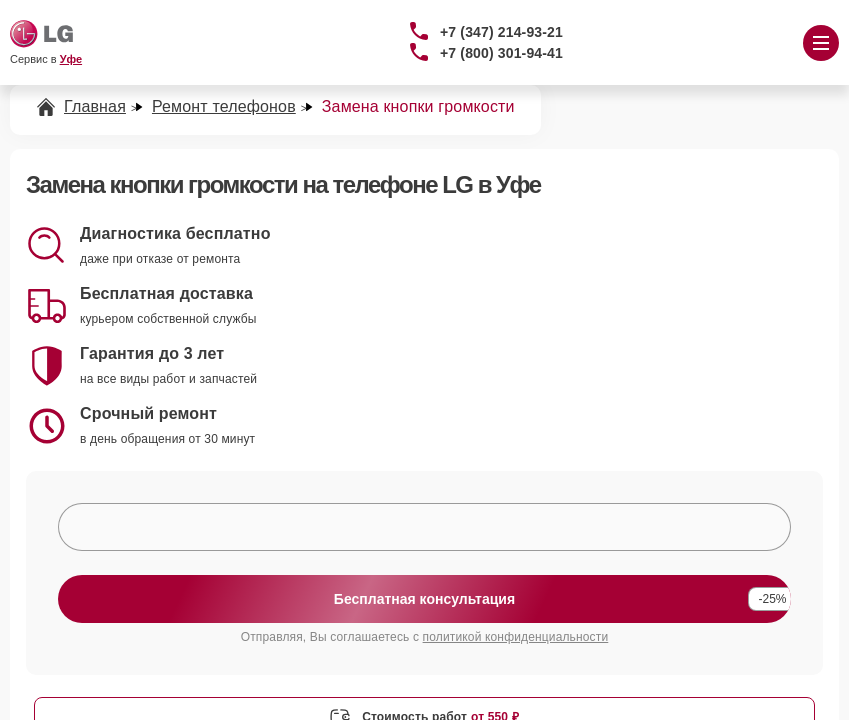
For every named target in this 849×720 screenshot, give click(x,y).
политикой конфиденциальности (516, 637)
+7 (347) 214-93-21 (501, 32)
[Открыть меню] (821, 43)
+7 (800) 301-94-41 (501, 53)
